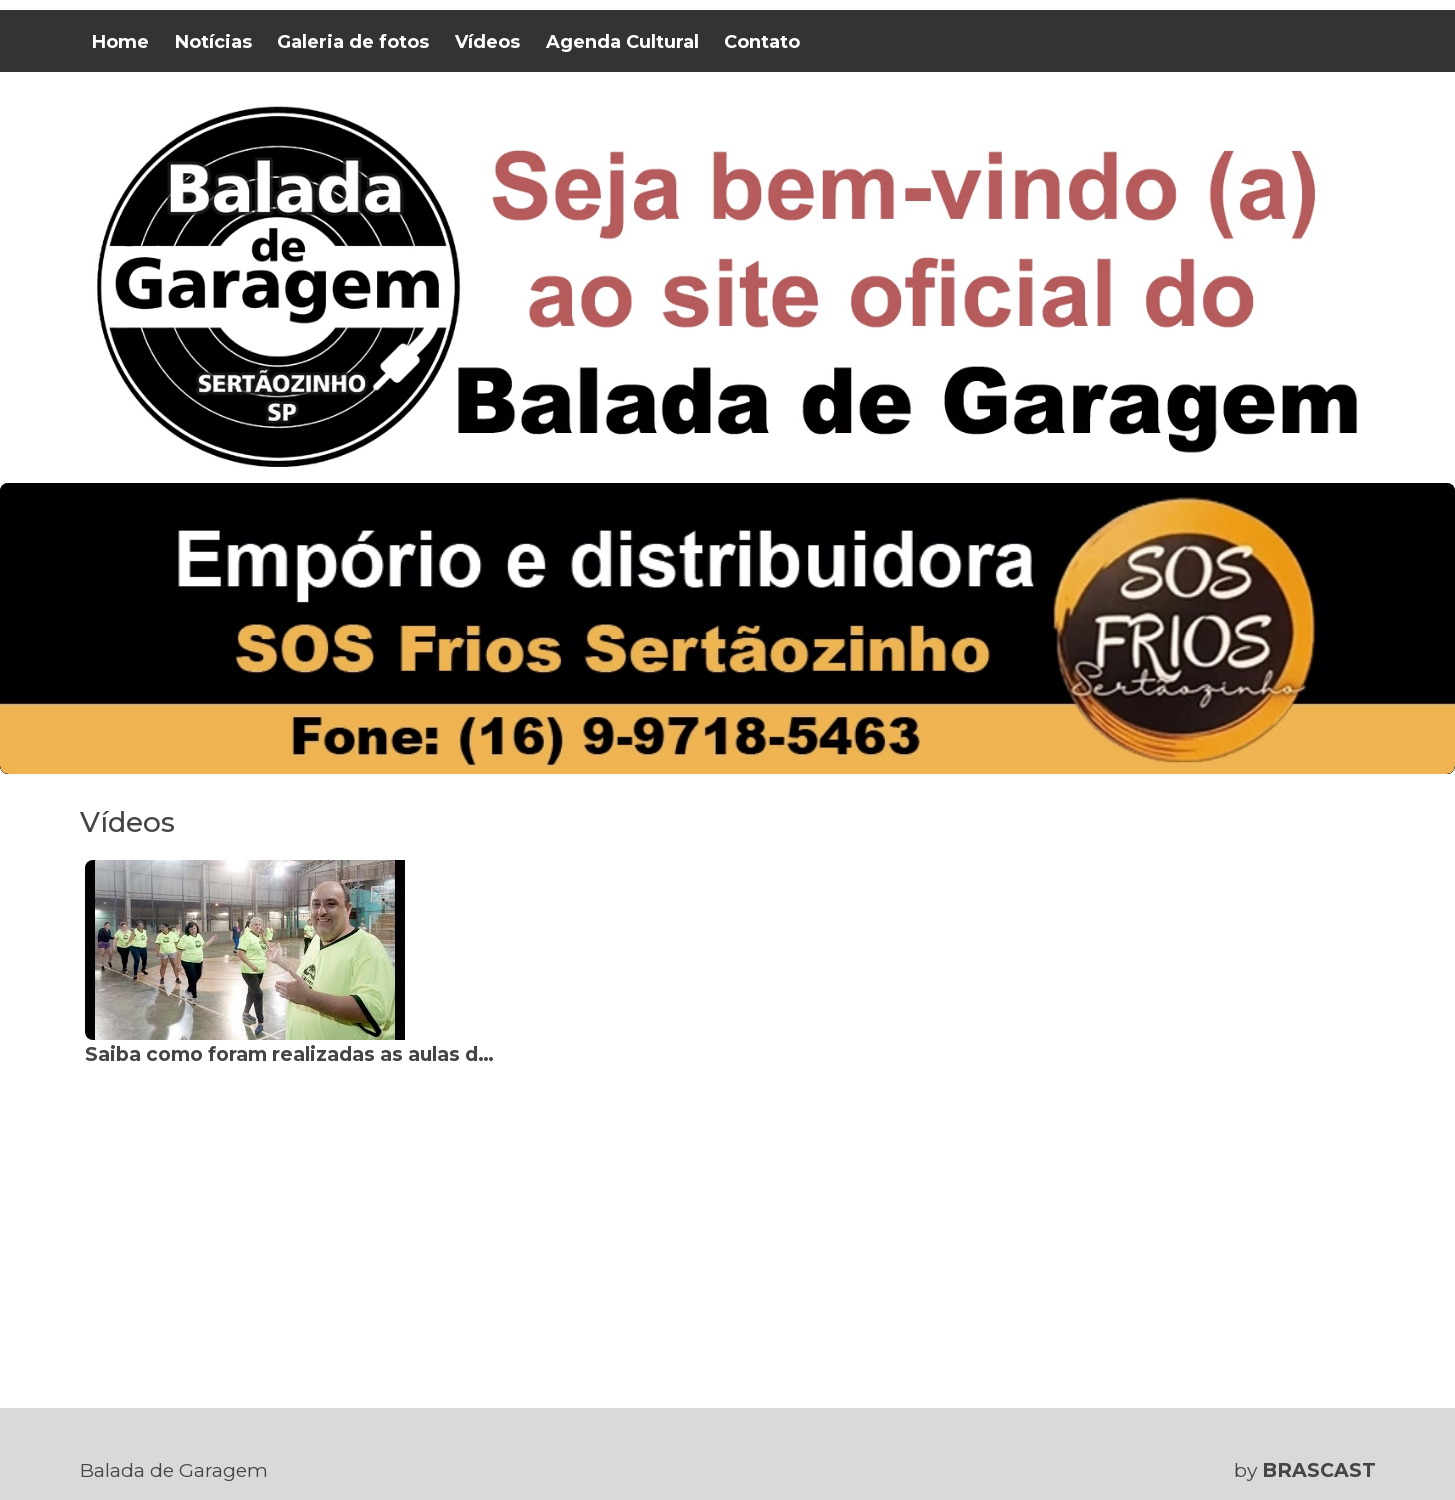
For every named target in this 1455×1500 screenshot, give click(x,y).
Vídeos (487, 42)
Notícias (213, 42)
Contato (762, 42)
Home (120, 42)
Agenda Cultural (622, 42)
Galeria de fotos (353, 42)
